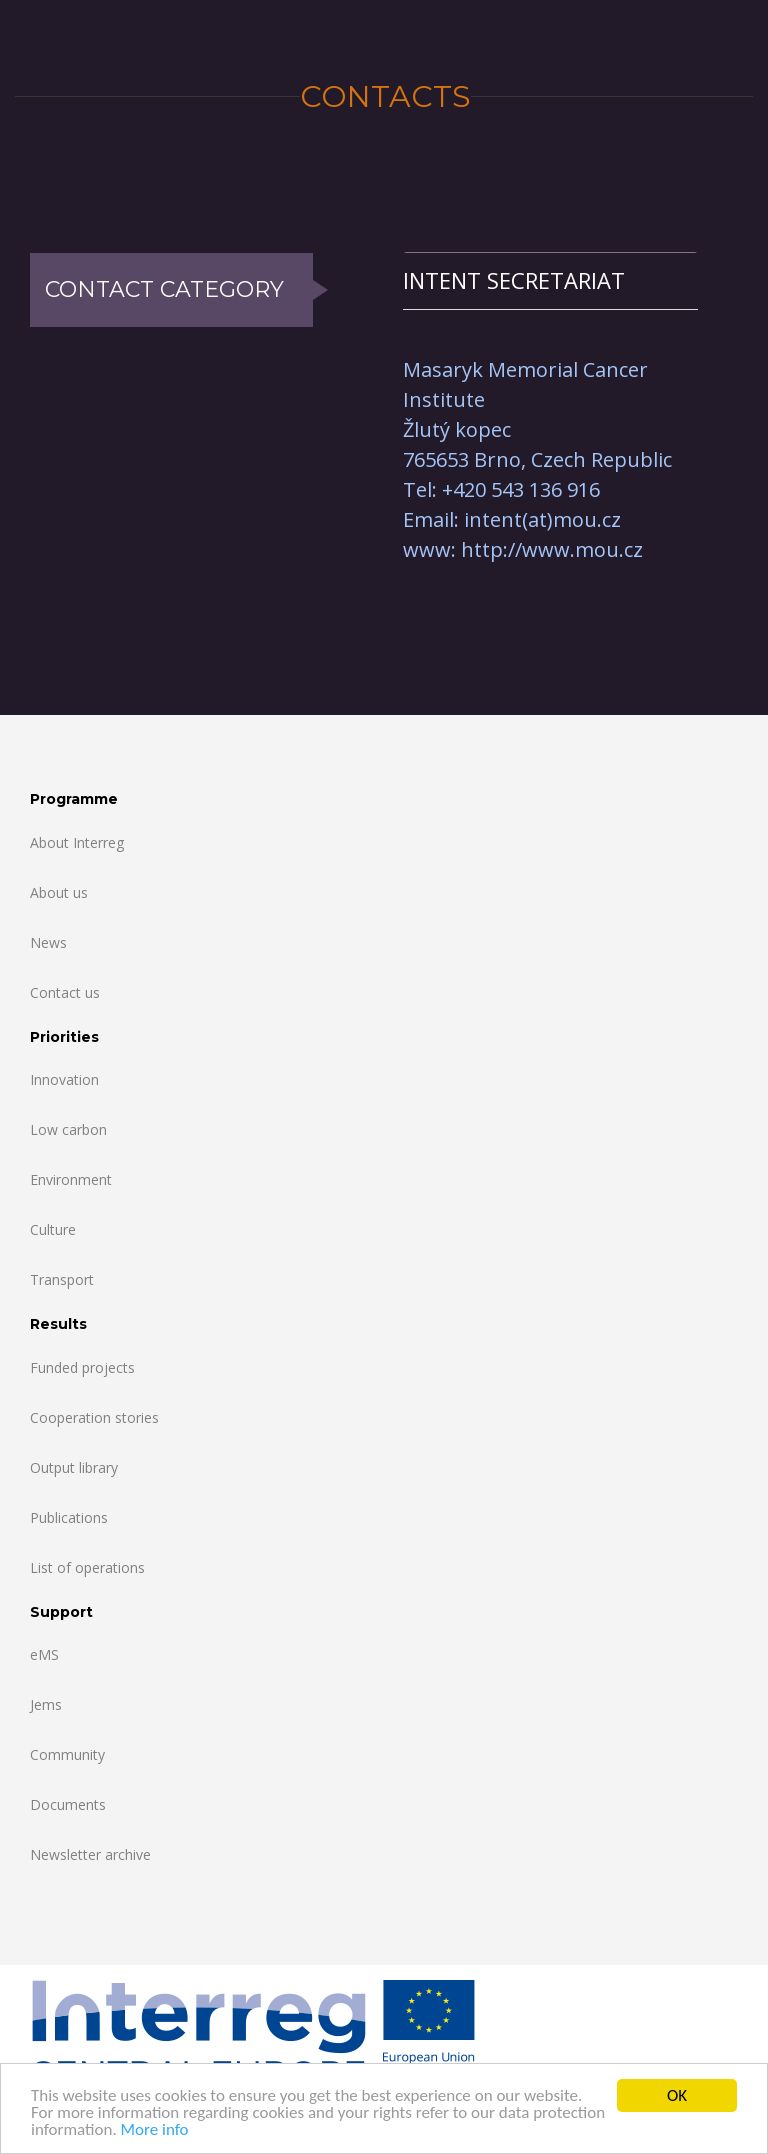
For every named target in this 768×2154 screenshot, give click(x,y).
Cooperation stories (94, 1417)
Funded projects (82, 1367)
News (48, 942)
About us (59, 892)
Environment (71, 1179)
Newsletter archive (90, 1854)
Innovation (64, 1079)
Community (67, 1754)
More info (155, 2130)
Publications (69, 1517)
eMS (44, 1654)
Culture (53, 1229)
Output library (74, 1467)
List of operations (87, 1567)
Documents (68, 1804)
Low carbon (68, 1129)
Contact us (65, 992)
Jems (46, 1704)
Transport (62, 1279)
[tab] (550, 280)
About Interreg (77, 842)
